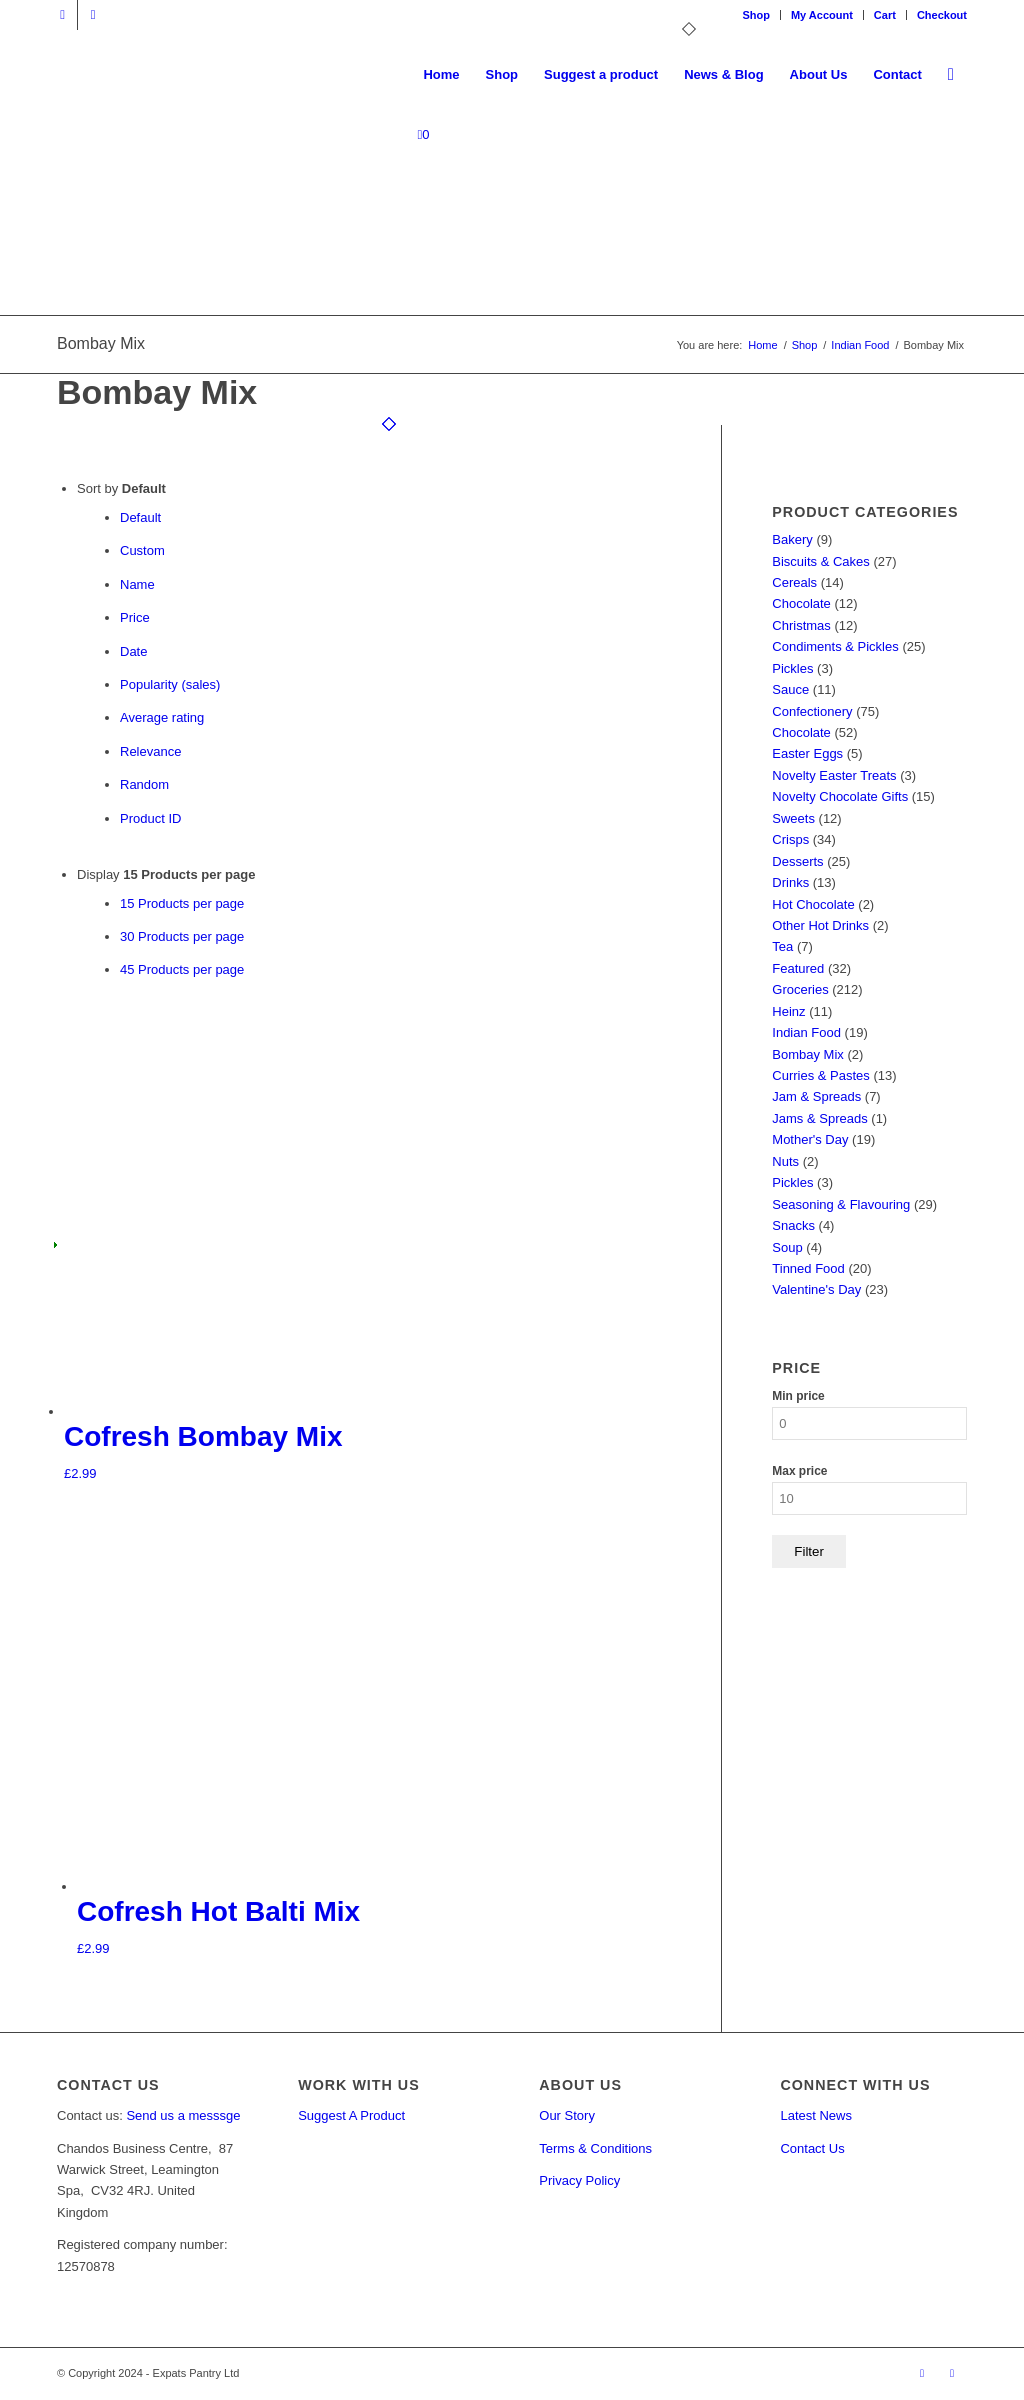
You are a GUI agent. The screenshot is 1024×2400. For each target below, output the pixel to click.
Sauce (790, 689)
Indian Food (806, 1032)
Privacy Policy (579, 2180)
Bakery (792, 539)
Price (135, 617)
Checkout (942, 15)
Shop (756, 15)
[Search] (951, 75)
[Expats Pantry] (57, 75)
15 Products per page (182, 903)
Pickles (792, 668)
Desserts (797, 861)
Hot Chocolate (813, 904)
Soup (787, 1247)
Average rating (162, 717)
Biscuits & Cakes (821, 561)
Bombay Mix (808, 1054)
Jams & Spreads (819, 1118)
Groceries (800, 989)
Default (140, 517)
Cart (885, 15)
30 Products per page (182, 936)
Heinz (788, 1011)
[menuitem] (756, 15)
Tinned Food (808, 1268)
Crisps (790, 839)
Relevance (150, 751)
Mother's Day (810, 1139)
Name (137, 584)
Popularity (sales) (170, 684)
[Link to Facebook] (93, 15)
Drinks (790, 882)
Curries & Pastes (821, 1075)
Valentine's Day (816, 1289)
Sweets (793, 818)
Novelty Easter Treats (834, 775)
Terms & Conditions (595, 2148)
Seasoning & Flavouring (841, 1204)
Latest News (816, 2115)
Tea (782, 946)
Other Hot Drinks (820, 925)
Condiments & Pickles (835, 646)
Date (133, 651)
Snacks (793, 1225)
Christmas (801, 625)
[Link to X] (62, 15)
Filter (809, 1551)
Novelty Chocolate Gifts (840, 796)
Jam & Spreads (816, 1096)
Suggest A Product (351, 2115)
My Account (822, 15)
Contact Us (812, 2148)
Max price (799, 1471)
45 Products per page (182, 969)
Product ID (150, 818)
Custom (142, 550)
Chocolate (801, 603)
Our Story (567, 2115)
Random (144, 784)
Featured (798, 968)
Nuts (785, 1161)
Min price (798, 1396)
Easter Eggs (807, 753)
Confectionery (812, 711)
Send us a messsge (183, 2115)
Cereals (794, 582)
